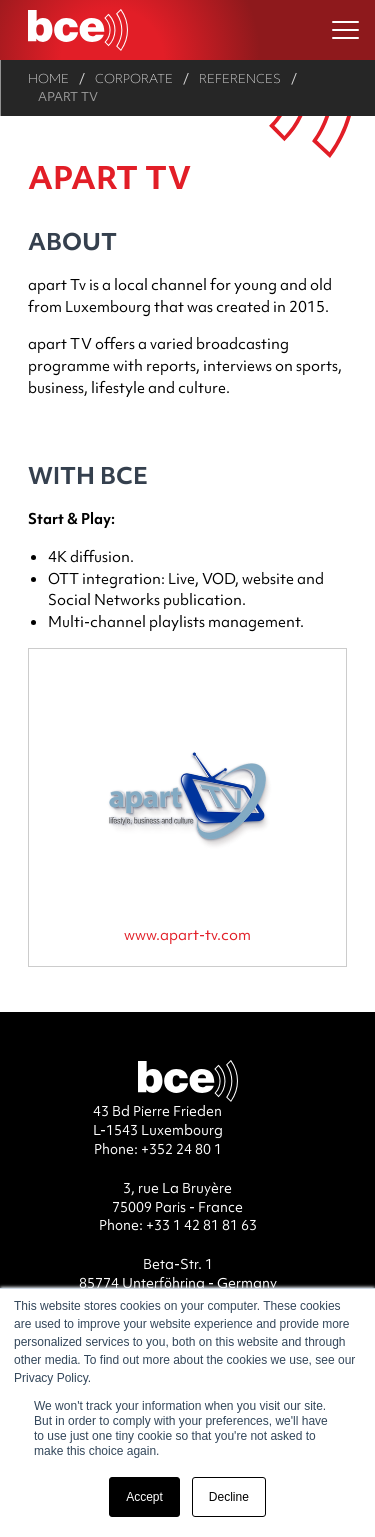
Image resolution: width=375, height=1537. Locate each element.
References (240, 78)
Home (48, 78)
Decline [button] (229, 1497)
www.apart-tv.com (187, 934)
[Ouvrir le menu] (345, 30)
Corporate (134, 78)
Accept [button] (144, 1497)
